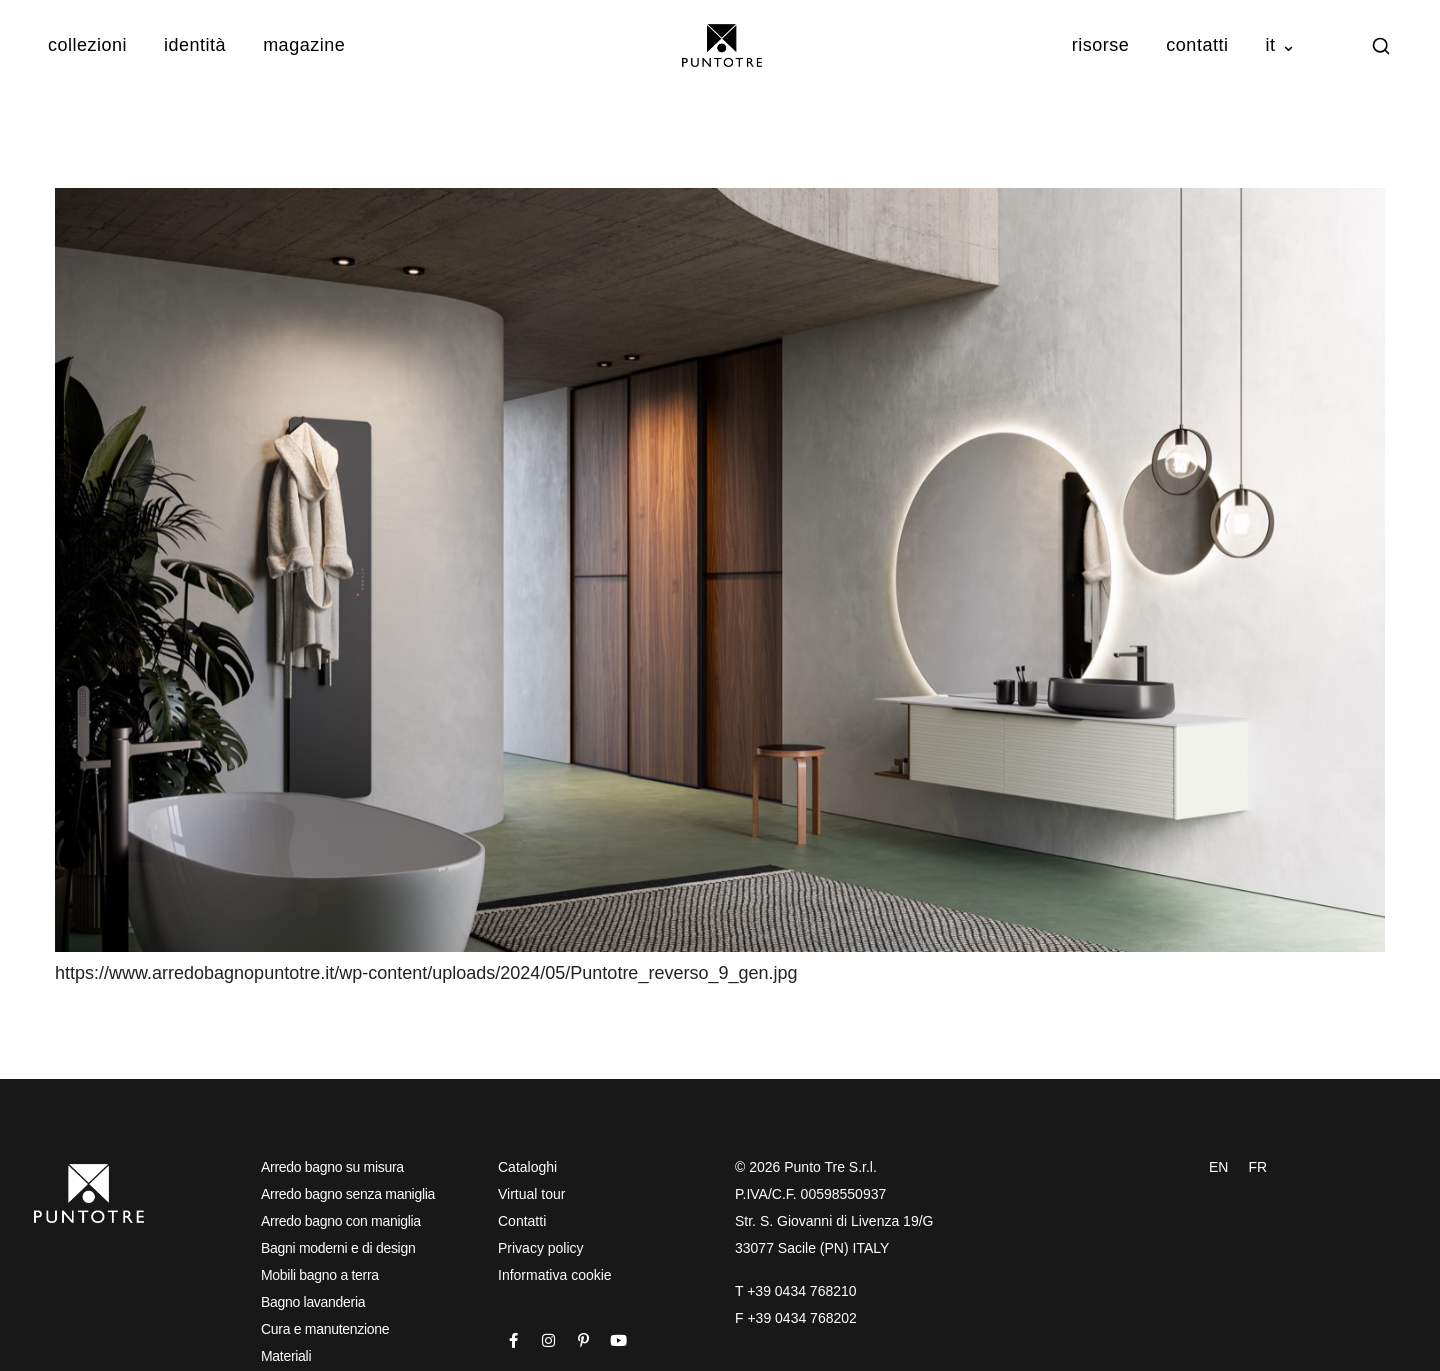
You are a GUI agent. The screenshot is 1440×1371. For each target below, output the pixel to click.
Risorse (1101, 45)
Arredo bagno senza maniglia (348, 1194)
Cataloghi (527, 1167)
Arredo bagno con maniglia (341, 1221)
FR (1257, 1167)
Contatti (1197, 45)
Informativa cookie (555, 1275)
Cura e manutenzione (325, 1329)
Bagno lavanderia (313, 1302)
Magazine (304, 45)
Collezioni (87, 45)
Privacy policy (541, 1248)
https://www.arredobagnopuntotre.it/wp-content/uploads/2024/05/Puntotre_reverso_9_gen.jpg (426, 973)
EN (1218, 1167)
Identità (195, 45)
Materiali (286, 1356)
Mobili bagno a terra (320, 1275)
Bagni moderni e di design (338, 1248)
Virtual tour (531, 1194)
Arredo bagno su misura (332, 1167)
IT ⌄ (1280, 45)
